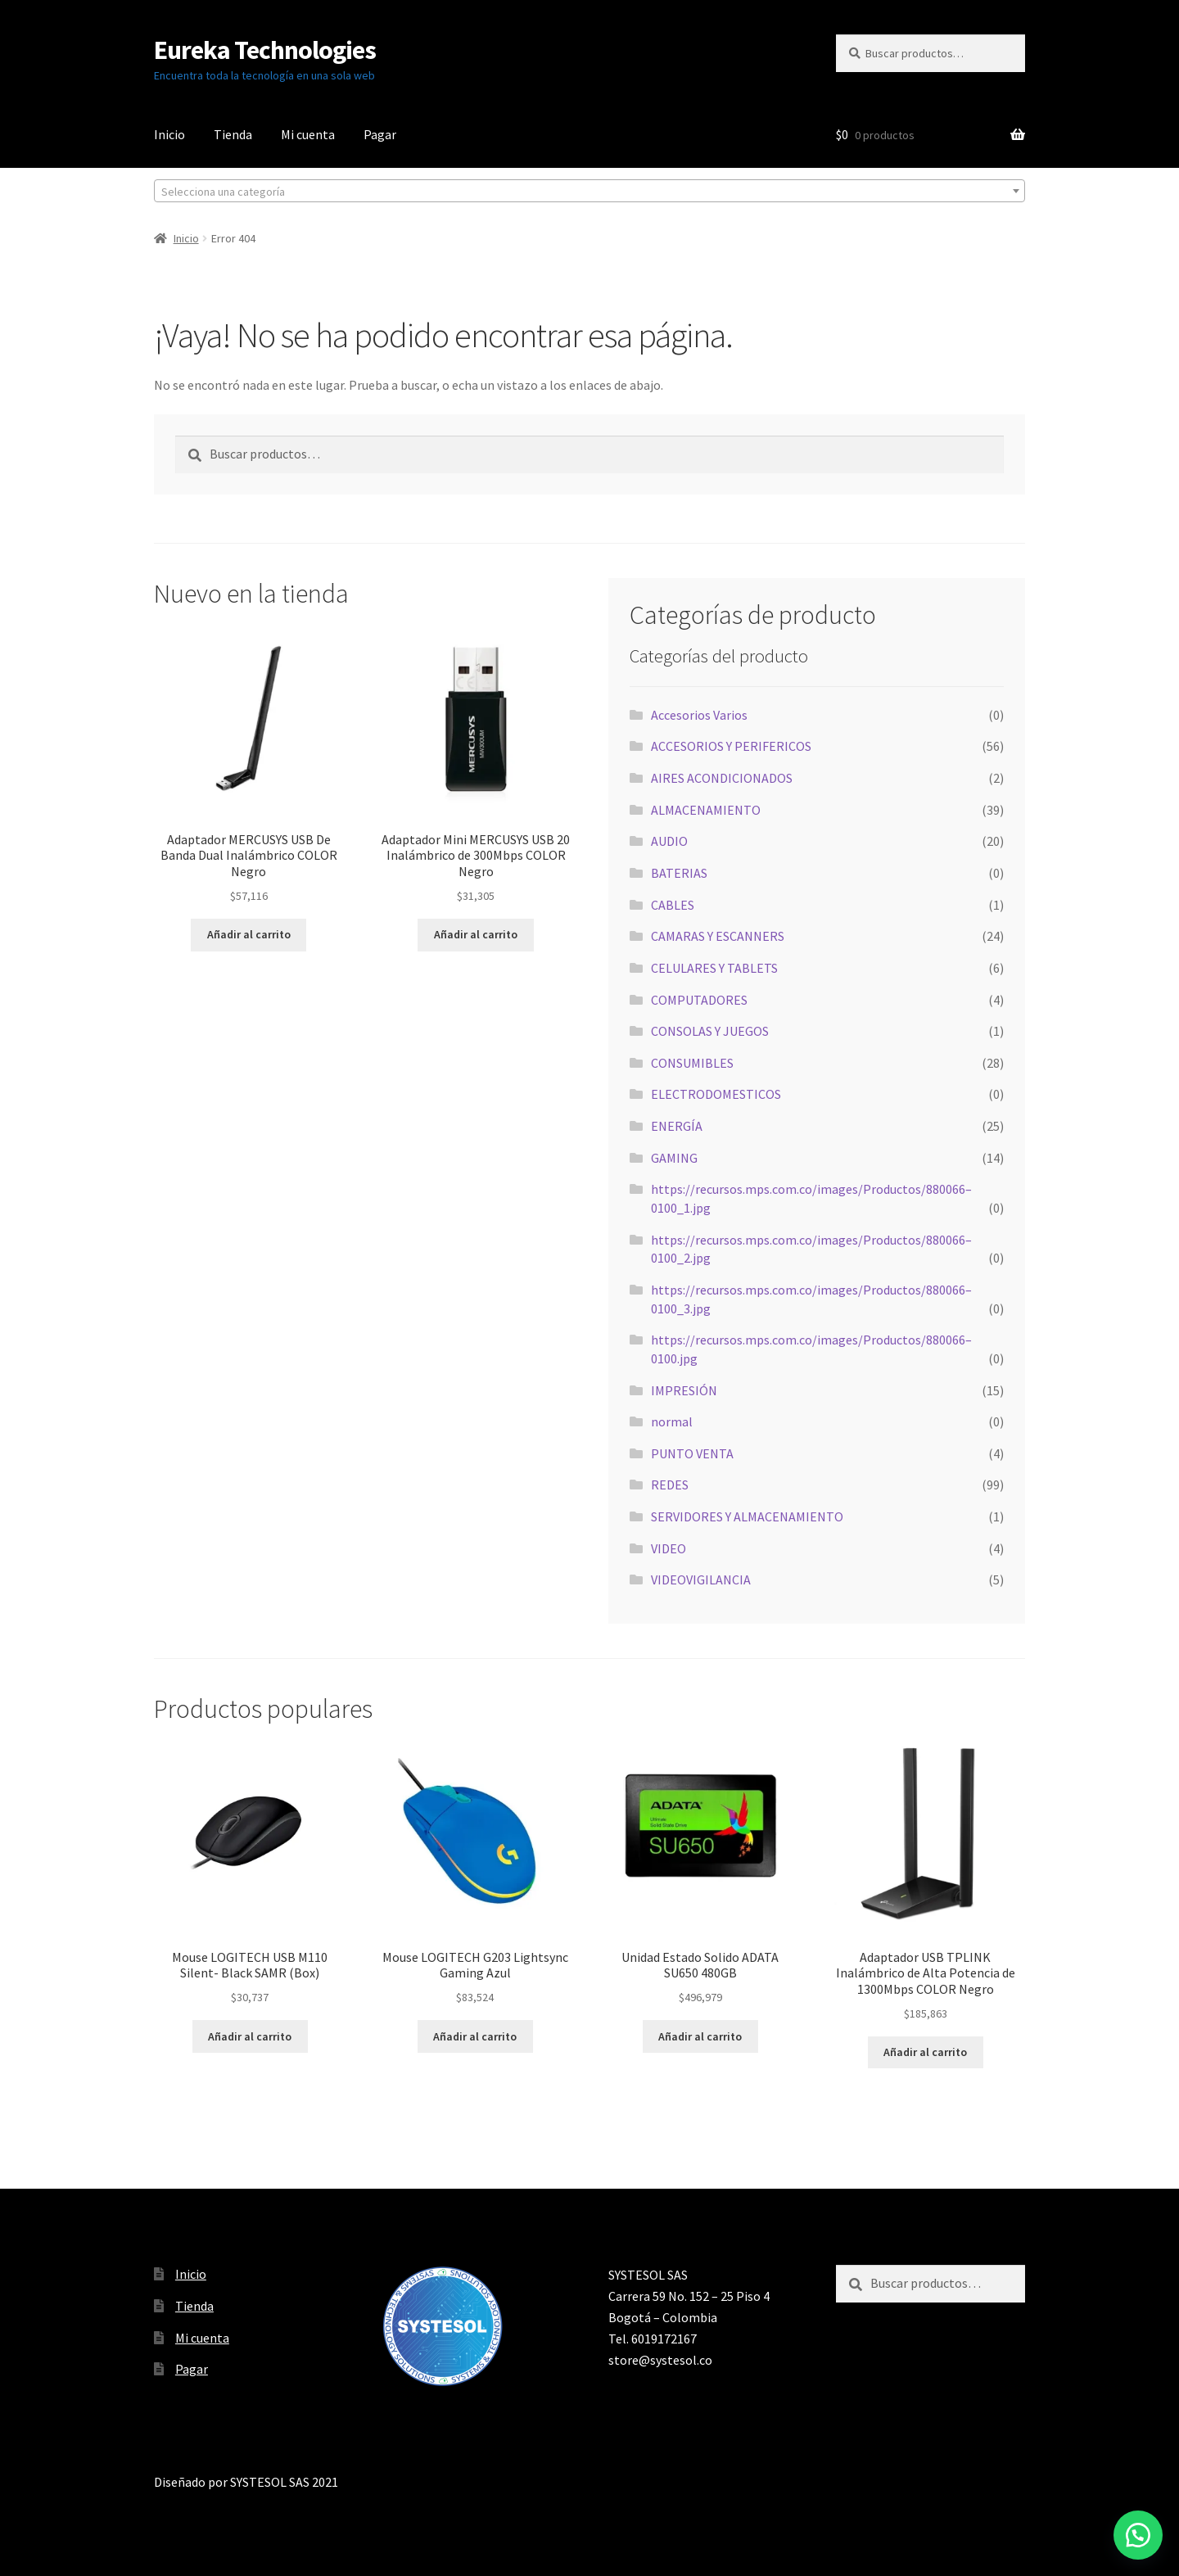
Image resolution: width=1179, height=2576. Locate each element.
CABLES (672, 905)
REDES (670, 1484)
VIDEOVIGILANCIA (701, 1579)
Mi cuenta (308, 134)
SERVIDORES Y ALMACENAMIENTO (747, 1516)
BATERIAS (679, 873)
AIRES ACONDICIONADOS (722, 778)
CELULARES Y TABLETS (714, 968)
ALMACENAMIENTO (706, 810)
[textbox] (589, 191)
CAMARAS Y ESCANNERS (717, 936)
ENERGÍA (676, 1126)
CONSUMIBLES (692, 1063)
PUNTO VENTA (692, 1453)
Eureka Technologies (265, 50)
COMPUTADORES (699, 1000)
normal (672, 1421)
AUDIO (669, 841)
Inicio (169, 134)
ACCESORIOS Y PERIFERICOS (731, 746)
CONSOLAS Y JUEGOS (710, 1031)
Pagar (380, 134)
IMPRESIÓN (684, 1390)
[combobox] (589, 190)
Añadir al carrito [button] (249, 934)
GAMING (674, 1158)
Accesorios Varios (699, 715)
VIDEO (668, 1548)
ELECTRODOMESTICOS (716, 1094)
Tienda (233, 134)
